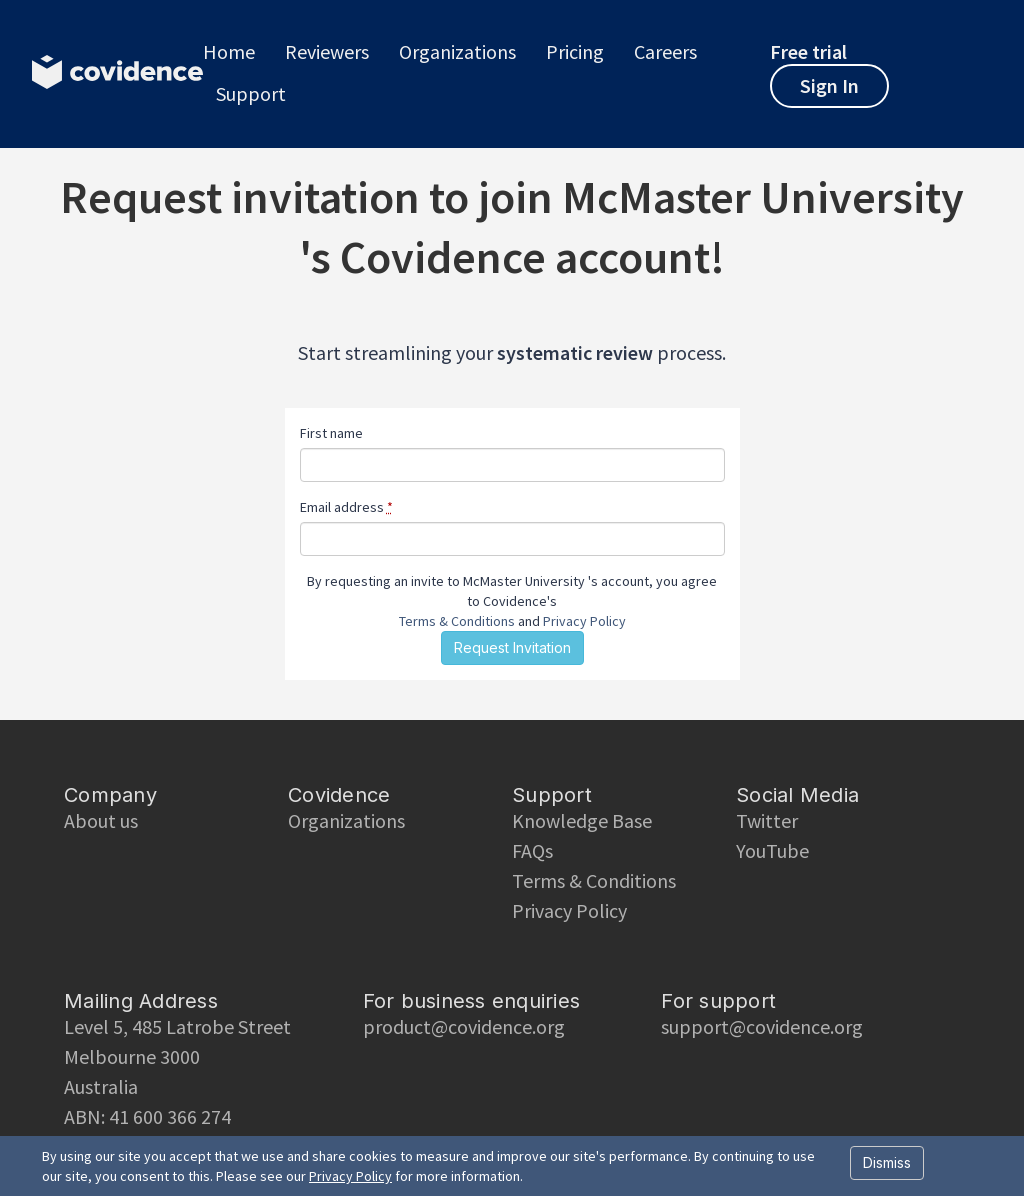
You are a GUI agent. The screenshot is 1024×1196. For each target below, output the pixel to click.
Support (251, 94)
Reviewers (327, 52)
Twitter (767, 820)
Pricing (575, 52)
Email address (346, 507)
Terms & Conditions (457, 621)
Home (229, 52)
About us (101, 820)
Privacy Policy (584, 621)
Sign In (829, 85)
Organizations (457, 52)
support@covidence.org (762, 1026)
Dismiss (887, 1162)
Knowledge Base (582, 820)
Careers (665, 52)
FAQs (532, 850)
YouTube (772, 850)
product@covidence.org (464, 1026)
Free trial (808, 52)
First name (331, 433)
